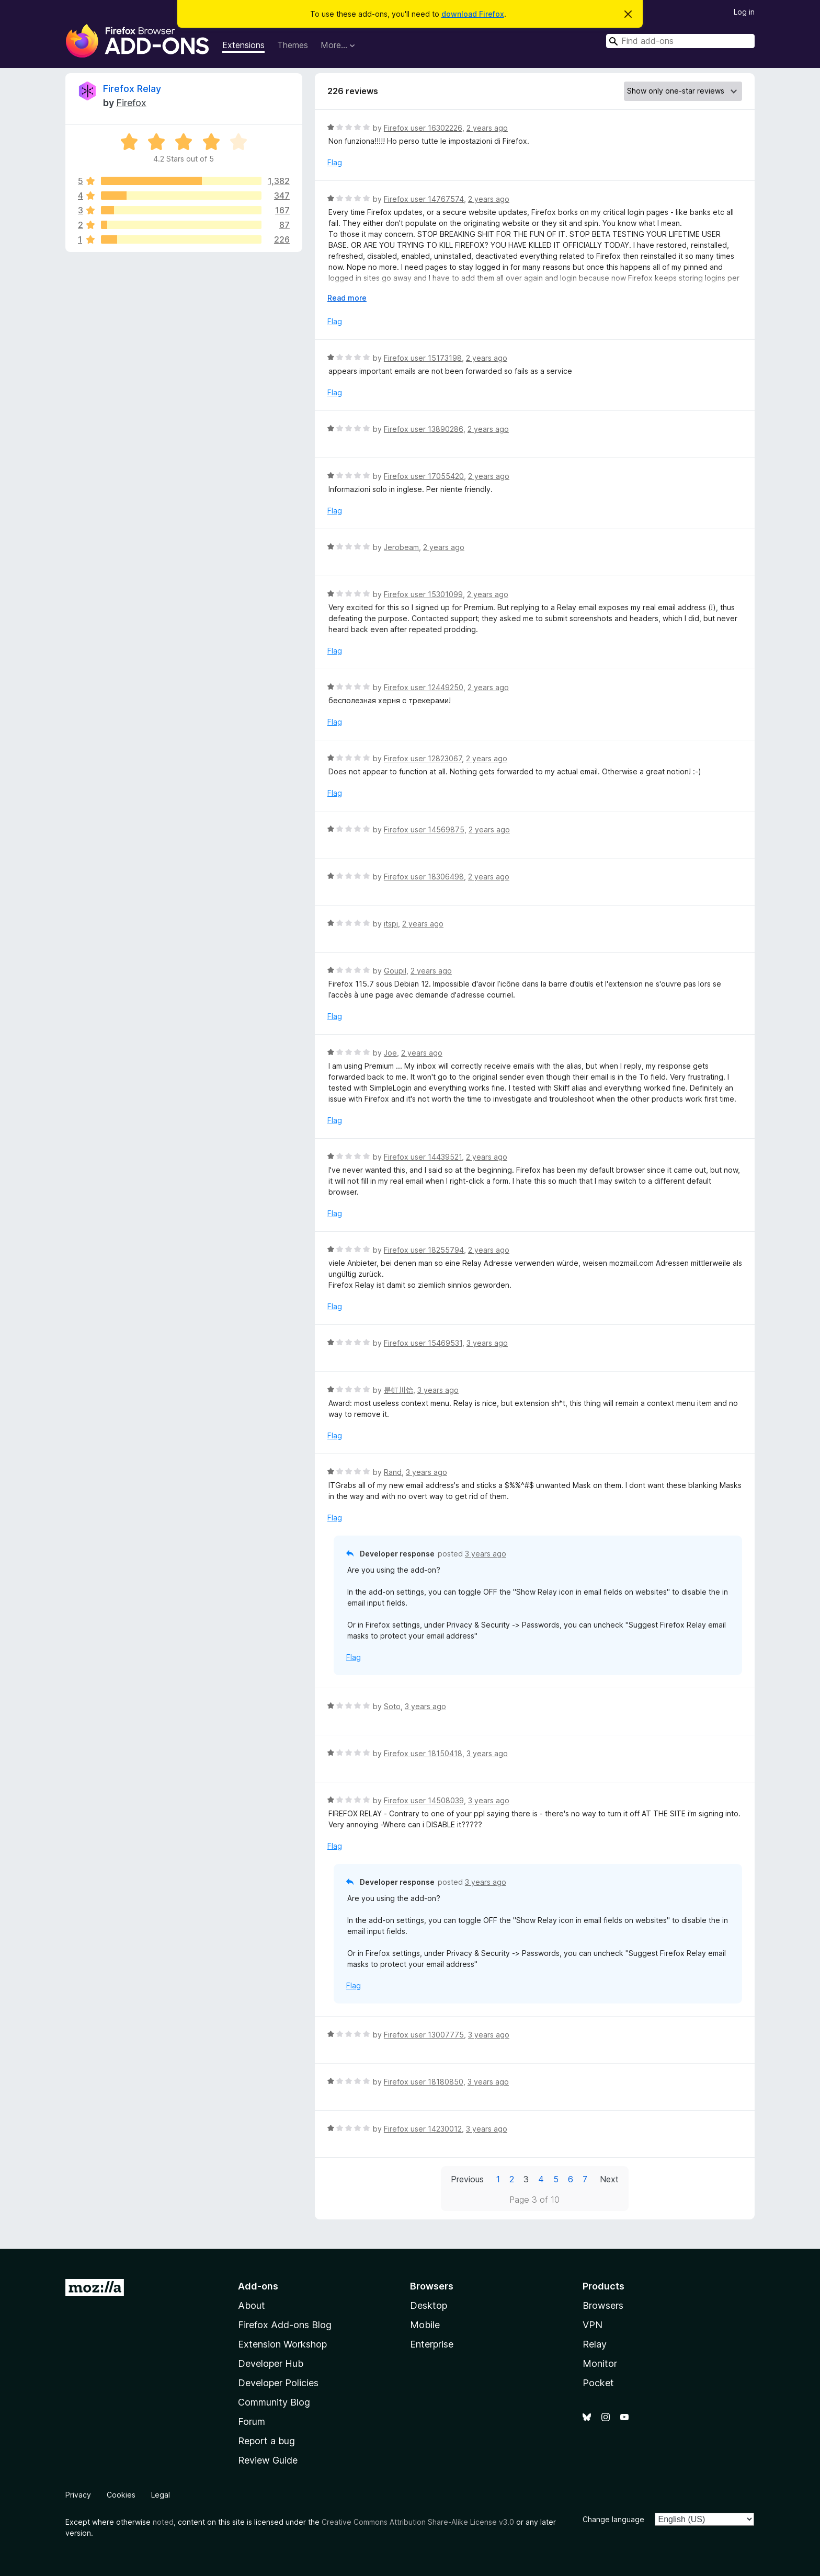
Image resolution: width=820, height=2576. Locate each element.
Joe (390, 1052)
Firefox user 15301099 (423, 594)
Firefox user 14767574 (424, 198)
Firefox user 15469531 (423, 1342)
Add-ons (258, 2286)
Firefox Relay (132, 88)
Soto (392, 1706)
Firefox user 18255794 (424, 1249)
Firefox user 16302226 (423, 127)
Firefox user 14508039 (424, 1800)
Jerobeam (401, 547)
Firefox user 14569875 (424, 829)
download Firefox (472, 13)
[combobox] (680, 41)
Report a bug (266, 2440)
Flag (334, 162)
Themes (292, 45)
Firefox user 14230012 (423, 2128)
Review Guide (268, 2460)
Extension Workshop (282, 2344)
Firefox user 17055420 (424, 476)
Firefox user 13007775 (424, 2034)
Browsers (603, 2305)
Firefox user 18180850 (423, 2081)
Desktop (428, 2305)
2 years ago (487, 127)
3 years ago (487, 1342)
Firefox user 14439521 (423, 1156)
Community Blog (274, 2402)
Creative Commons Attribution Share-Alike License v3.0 (418, 2521)
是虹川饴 (398, 1390)
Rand (393, 1472)
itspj (391, 923)
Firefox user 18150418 (423, 1753)
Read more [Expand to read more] (347, 297)
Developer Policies (278, 2382)
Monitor (600, 2363)
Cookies (121, 2494)
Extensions (243, 45)
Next (609, 2179)
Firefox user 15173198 (423, 357)
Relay (595, 2344)
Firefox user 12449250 (423, 687)
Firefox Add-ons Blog (285, 2324)
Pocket (598, 2382)
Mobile (425, 2324)
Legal (160, 2494)
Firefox (131, 102)
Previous (467, 2179)
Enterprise (431, 2344)
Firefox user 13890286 (423, 429)
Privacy (78, 2494)
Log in (744, 11)
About (251, 2305)
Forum (251, 2421)
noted (163, 2521)
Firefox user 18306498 (424, 876)
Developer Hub (270, 2363)
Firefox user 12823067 (423, 758)
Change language (613, 2519)
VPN (592, 2324)
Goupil (395, 970)
